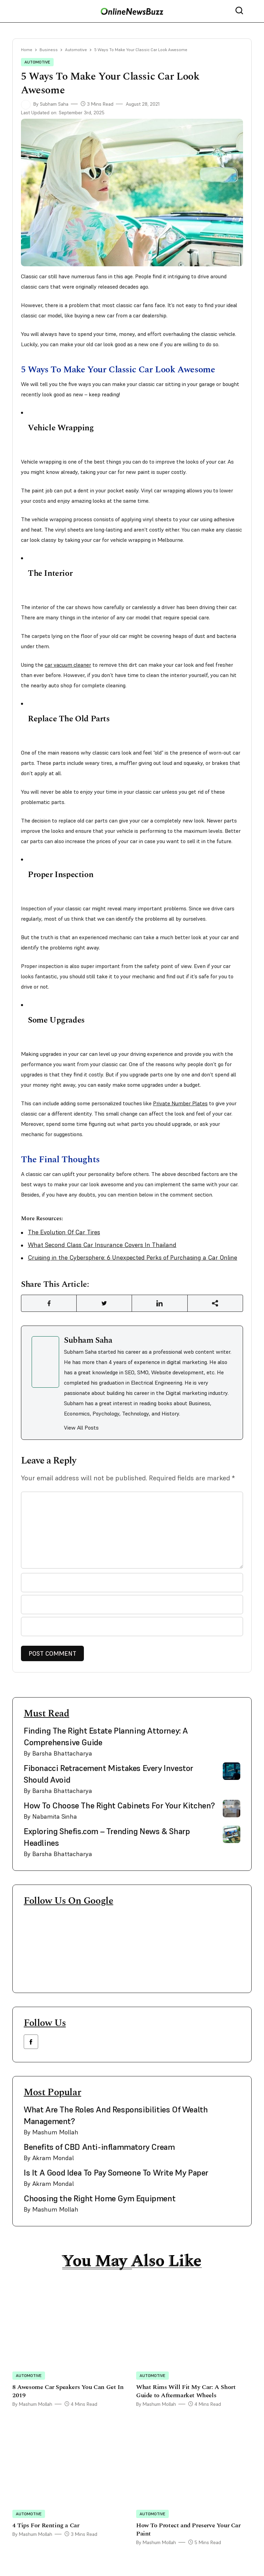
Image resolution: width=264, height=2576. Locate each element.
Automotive (76, 49)
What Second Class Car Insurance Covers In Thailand (102, 1245)
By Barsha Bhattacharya (58, 1753)
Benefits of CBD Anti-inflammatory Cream (99, 2147)
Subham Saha (88, 1340)
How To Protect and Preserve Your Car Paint (188, 2529)
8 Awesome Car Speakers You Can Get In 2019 (67, 2391)
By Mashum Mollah (51, 2132)
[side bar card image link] (231, 1733)
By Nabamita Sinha (50, 1816)
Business (49, 49)
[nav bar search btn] (242, 11)
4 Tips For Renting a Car (45, 2525)
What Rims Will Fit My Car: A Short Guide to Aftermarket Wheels (185, 2391)
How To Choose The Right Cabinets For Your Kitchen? (119, 1805)
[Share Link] (49, 1303)
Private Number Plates (180, 1103)
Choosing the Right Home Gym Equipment (99, 2198)
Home (26, 49)
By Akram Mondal (49, 2158)
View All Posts (81, 1427)
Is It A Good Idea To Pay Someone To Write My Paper (116, 2172)
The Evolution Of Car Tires (64, 1232)
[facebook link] (31, 2042)
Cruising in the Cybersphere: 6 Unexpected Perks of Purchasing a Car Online (132, 1257)
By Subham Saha (44, 104)
